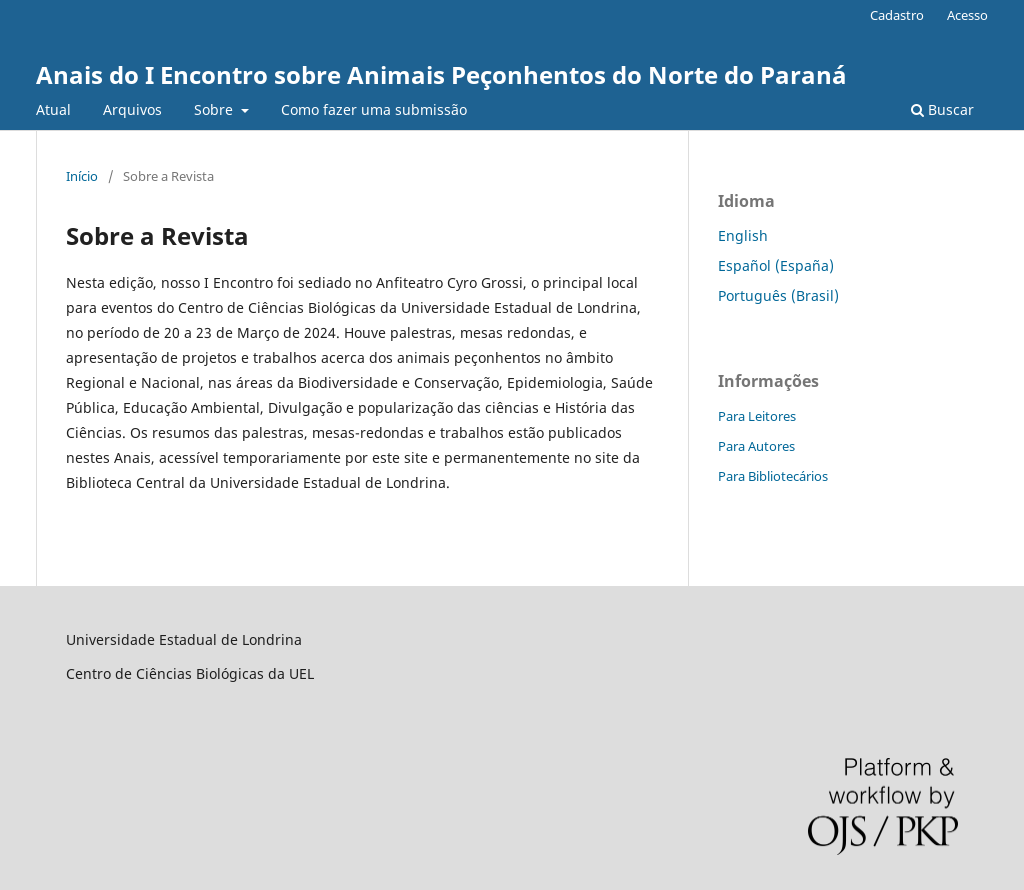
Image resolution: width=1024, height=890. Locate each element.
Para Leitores (757, 416)
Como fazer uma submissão (374, 109)
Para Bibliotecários (773, 476)
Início (82, 176)
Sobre (215, 109)
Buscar (942, 109)
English (743, 235)
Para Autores (756, 446)
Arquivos (132, 109)
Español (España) (776, 265)
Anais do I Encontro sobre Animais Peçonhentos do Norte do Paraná (441, 74)
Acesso (967, 15)
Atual (53, 109)
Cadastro (897, 15)
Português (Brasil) (778, 295)
